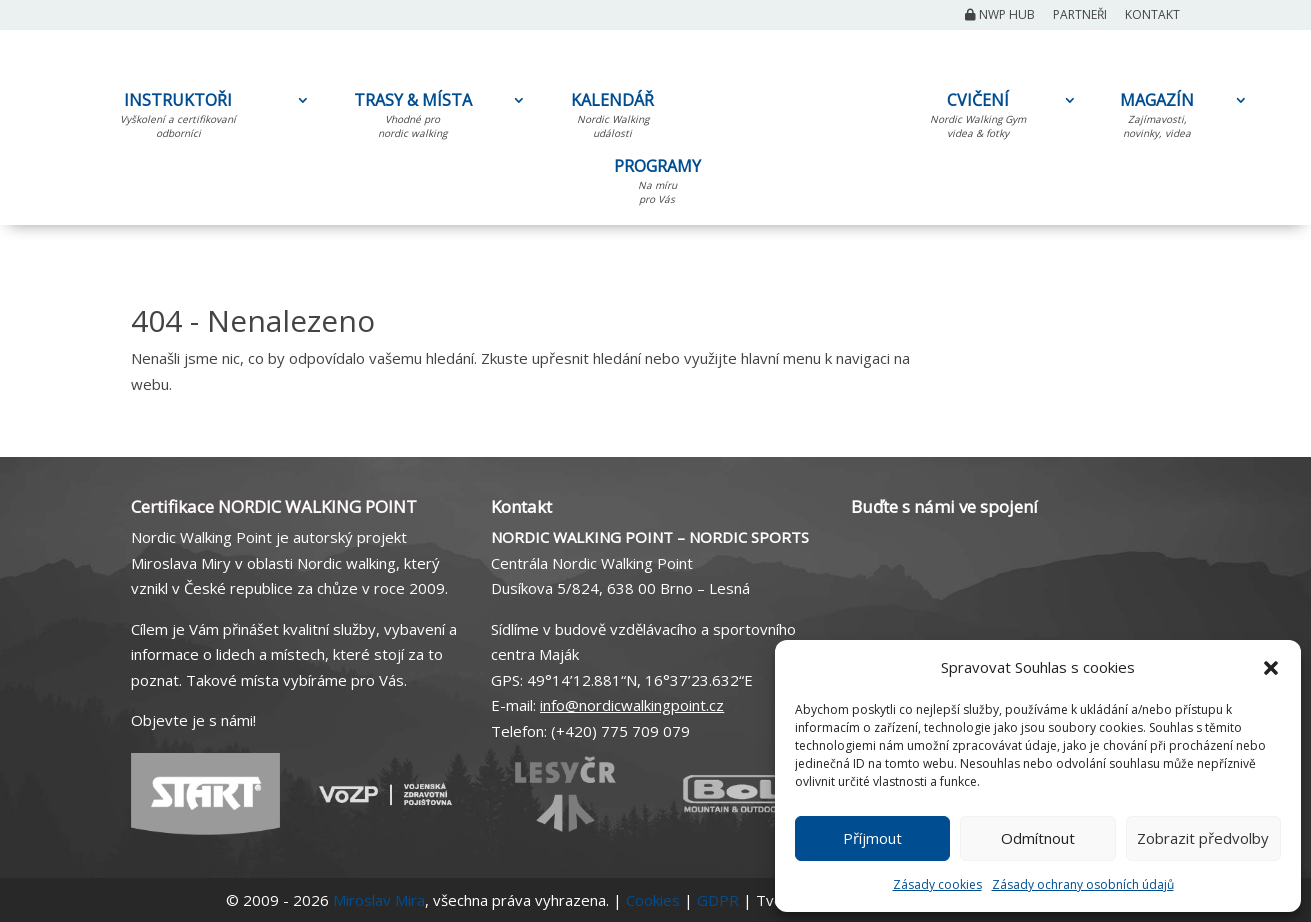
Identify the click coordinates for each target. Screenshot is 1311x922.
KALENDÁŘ (612, 119)
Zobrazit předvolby (1203, 838)
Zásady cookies (937, 884)
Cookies (653, 900)
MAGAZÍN (1157, 119)
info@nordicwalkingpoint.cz (632, 705)
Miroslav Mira (379, 900)
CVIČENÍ (978, 119)
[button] (1271, 668)
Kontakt (1152, 16)
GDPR (718, 900)
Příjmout (872, 838)
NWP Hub (1000, 16)
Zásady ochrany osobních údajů (1083, 884)
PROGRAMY (657, 185)
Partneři (1080, 16)
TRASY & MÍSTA (412, 119)
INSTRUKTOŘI (178, 119)
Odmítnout (1038, 838)
